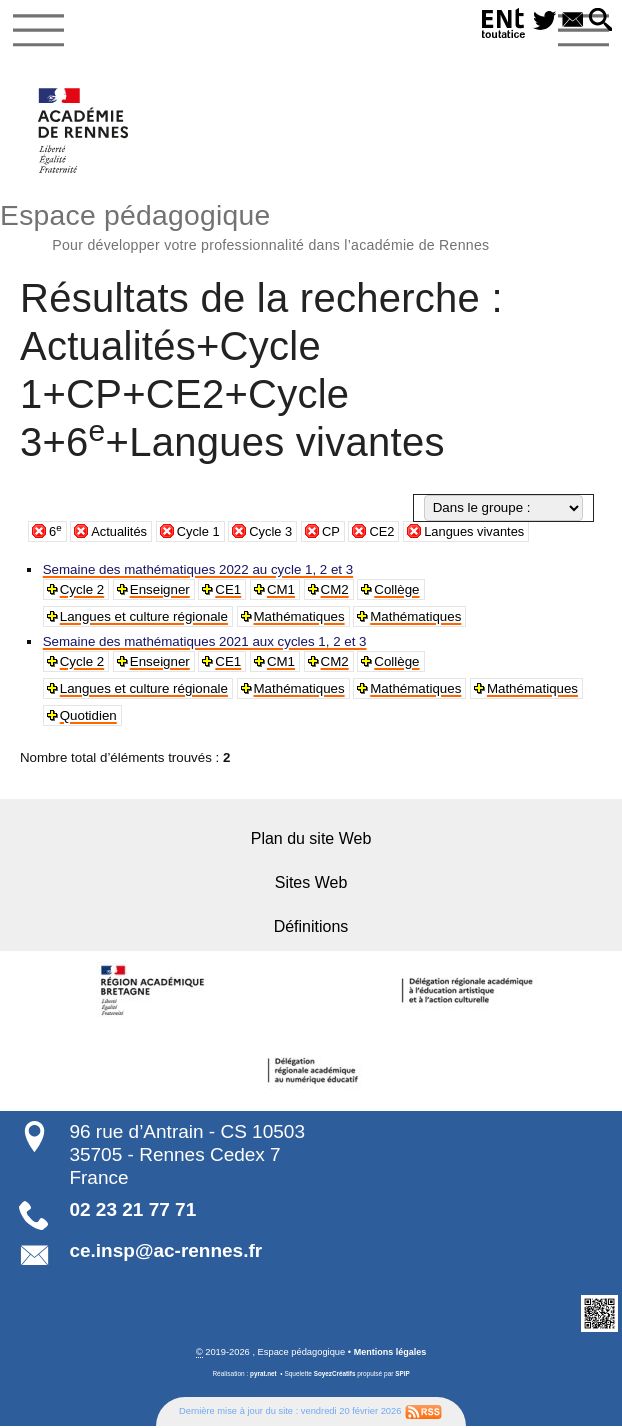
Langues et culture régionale (144, 617)
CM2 (336, 590)
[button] (599, 21)
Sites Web (311, 884)
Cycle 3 (275, 532)
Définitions (311, 928)
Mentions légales (389, 1353)
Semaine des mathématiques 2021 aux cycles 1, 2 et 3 (205, 642)
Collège (398, 590)
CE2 (389, 532)
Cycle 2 (82, 590)
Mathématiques (299, 617)
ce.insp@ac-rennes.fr (165, 1251)
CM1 (282, 590)
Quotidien (88, 716)
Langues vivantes (483, 532)
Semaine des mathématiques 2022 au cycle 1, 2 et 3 (198, 570)
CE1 (229, 590)
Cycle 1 (201, 532)
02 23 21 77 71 (132, 1211)
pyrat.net (263, 1375)
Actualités (121, 532)
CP (336, 532)
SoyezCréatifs (334, 1375)
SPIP (403, 1375)
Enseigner (160, 590)
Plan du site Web (311, 840)
